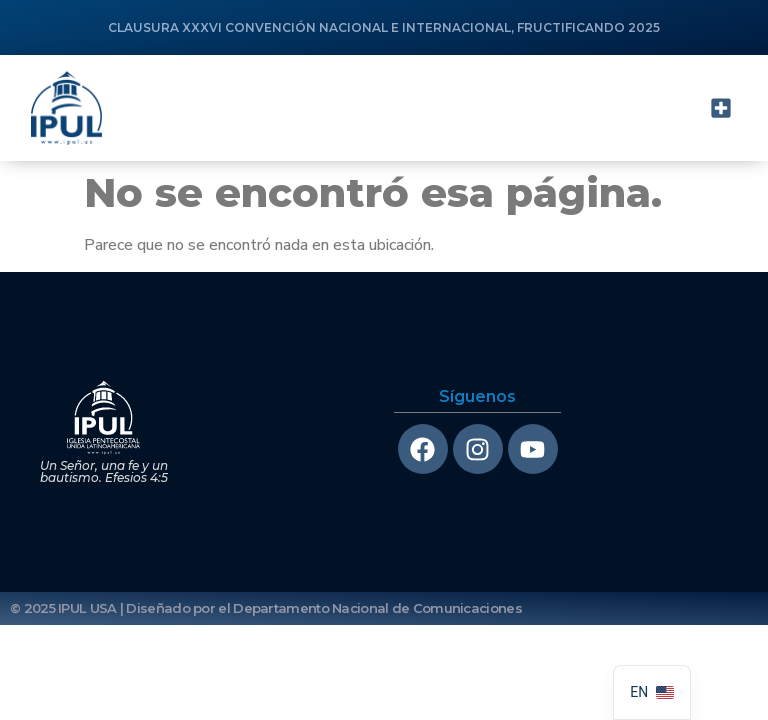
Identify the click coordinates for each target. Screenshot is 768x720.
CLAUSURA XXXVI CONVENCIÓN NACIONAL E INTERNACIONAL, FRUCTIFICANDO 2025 (384, 27)
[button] (720, 108)
